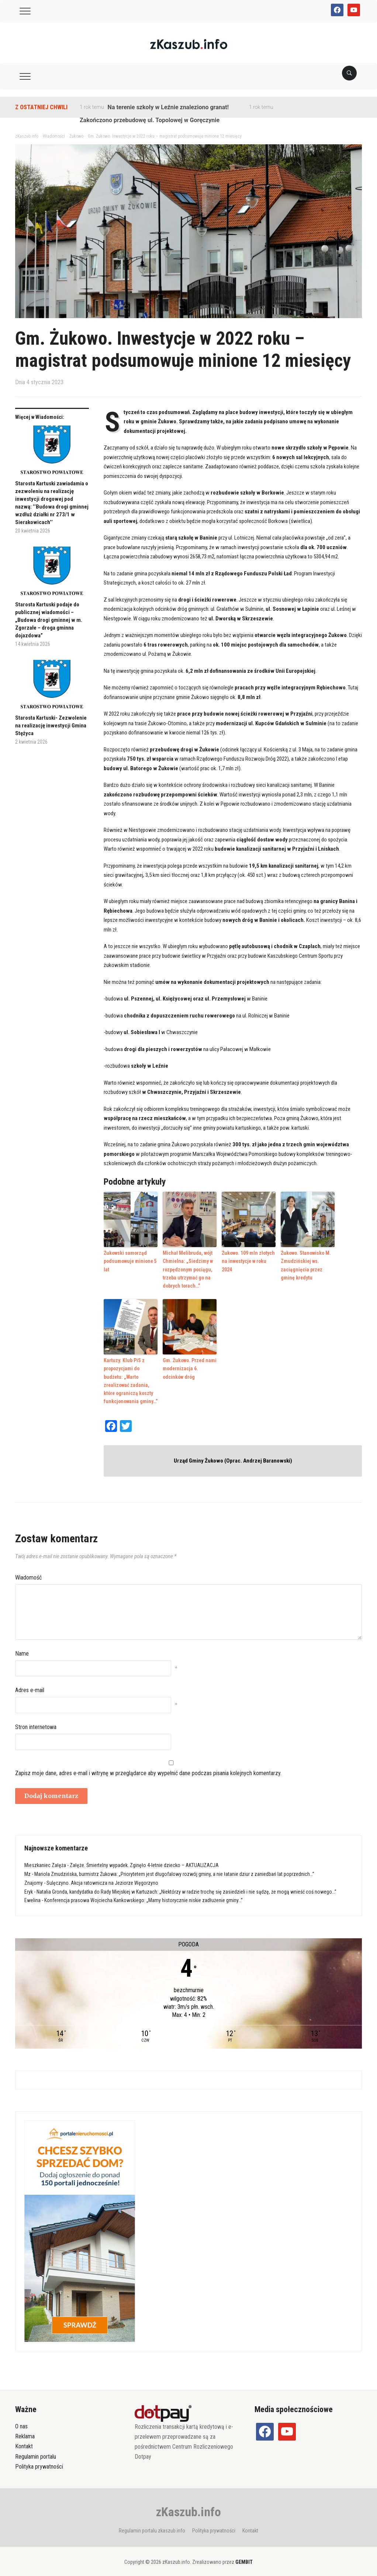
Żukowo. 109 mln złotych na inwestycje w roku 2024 (249, 1256)
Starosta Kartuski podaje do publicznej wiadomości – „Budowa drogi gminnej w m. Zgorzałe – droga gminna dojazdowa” (48, 620)
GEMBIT (244, 2556)
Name (22, 1647)
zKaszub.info (188, 2506)
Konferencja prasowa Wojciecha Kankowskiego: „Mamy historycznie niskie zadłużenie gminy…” (143, 1895)
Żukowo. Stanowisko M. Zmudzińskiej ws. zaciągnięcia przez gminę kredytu (307, 1264)
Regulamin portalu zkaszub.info (152, 2525)
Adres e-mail (29, 1684)
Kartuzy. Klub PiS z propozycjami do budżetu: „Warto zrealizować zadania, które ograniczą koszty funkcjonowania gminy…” (130, 1376)
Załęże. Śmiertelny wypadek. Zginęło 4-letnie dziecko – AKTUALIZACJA (144, 1860)
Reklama (25, 2430)
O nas (21, 2420)
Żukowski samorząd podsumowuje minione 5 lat (129, 1260)
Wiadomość (28, 1571)
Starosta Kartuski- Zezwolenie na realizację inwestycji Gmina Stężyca (51, 725)
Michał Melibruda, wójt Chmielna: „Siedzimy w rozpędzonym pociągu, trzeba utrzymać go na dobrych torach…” (186, 1268)
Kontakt (24, 2440)
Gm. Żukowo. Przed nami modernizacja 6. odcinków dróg (190, 1364)
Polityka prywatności (39, 2460)
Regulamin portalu (35, 2450)
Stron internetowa (35, 1721)
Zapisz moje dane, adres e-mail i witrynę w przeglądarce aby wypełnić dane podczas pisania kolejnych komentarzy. (148, 1767)
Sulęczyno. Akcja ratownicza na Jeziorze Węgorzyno (102, 1877)
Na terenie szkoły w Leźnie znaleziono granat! (168, 107)
